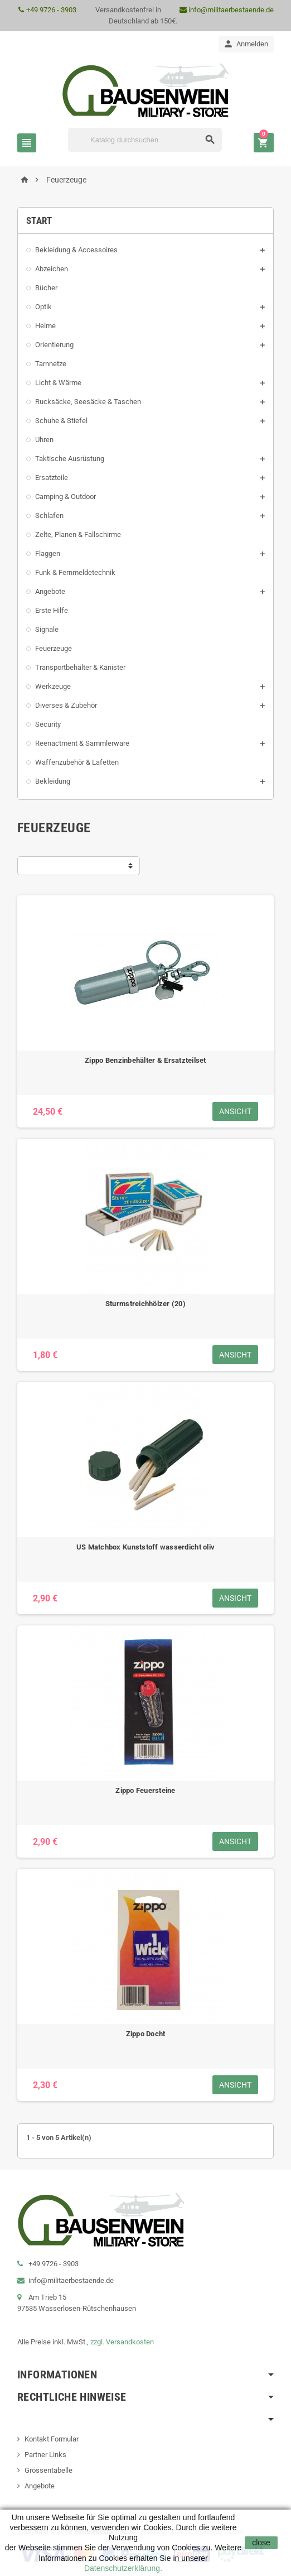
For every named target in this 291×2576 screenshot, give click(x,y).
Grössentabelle (48, 2470)
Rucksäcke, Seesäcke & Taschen (88, 401)
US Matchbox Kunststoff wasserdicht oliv (145, 1547)
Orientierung (54, 344)
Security (48, 724)
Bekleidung (52, 781)
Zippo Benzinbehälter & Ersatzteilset (145, 1060)
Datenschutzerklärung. (123, 2568)
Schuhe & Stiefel (61, 420)
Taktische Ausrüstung (69, 458)
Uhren (44, 439)
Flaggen (47, 553)
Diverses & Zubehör (66, 705)
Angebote (50, 591)
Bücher (46, 288)
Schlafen (49, 515)
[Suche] (145, 140)
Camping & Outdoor (65, 496)
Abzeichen (51, 269)
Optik (43, 307)
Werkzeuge (53, 686)
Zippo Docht (146, 2034)
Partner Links (45, 2454)
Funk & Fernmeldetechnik (75, 572)
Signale (47, 629)
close (261, 2542)
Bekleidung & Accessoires (76, 250)
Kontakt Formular (52, 2439)
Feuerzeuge (53, 648)
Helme (45, 326)
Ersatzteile (51, 477)
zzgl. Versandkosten (122, 2342)
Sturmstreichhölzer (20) (145, 1303)
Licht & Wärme (58, 382)
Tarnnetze (50, 363)
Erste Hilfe (51, 610)
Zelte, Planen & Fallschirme (78, 534)
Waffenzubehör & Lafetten (77, 762)
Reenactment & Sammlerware (82, 743)
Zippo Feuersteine (145, 1790)
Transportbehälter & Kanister (80, 667)
